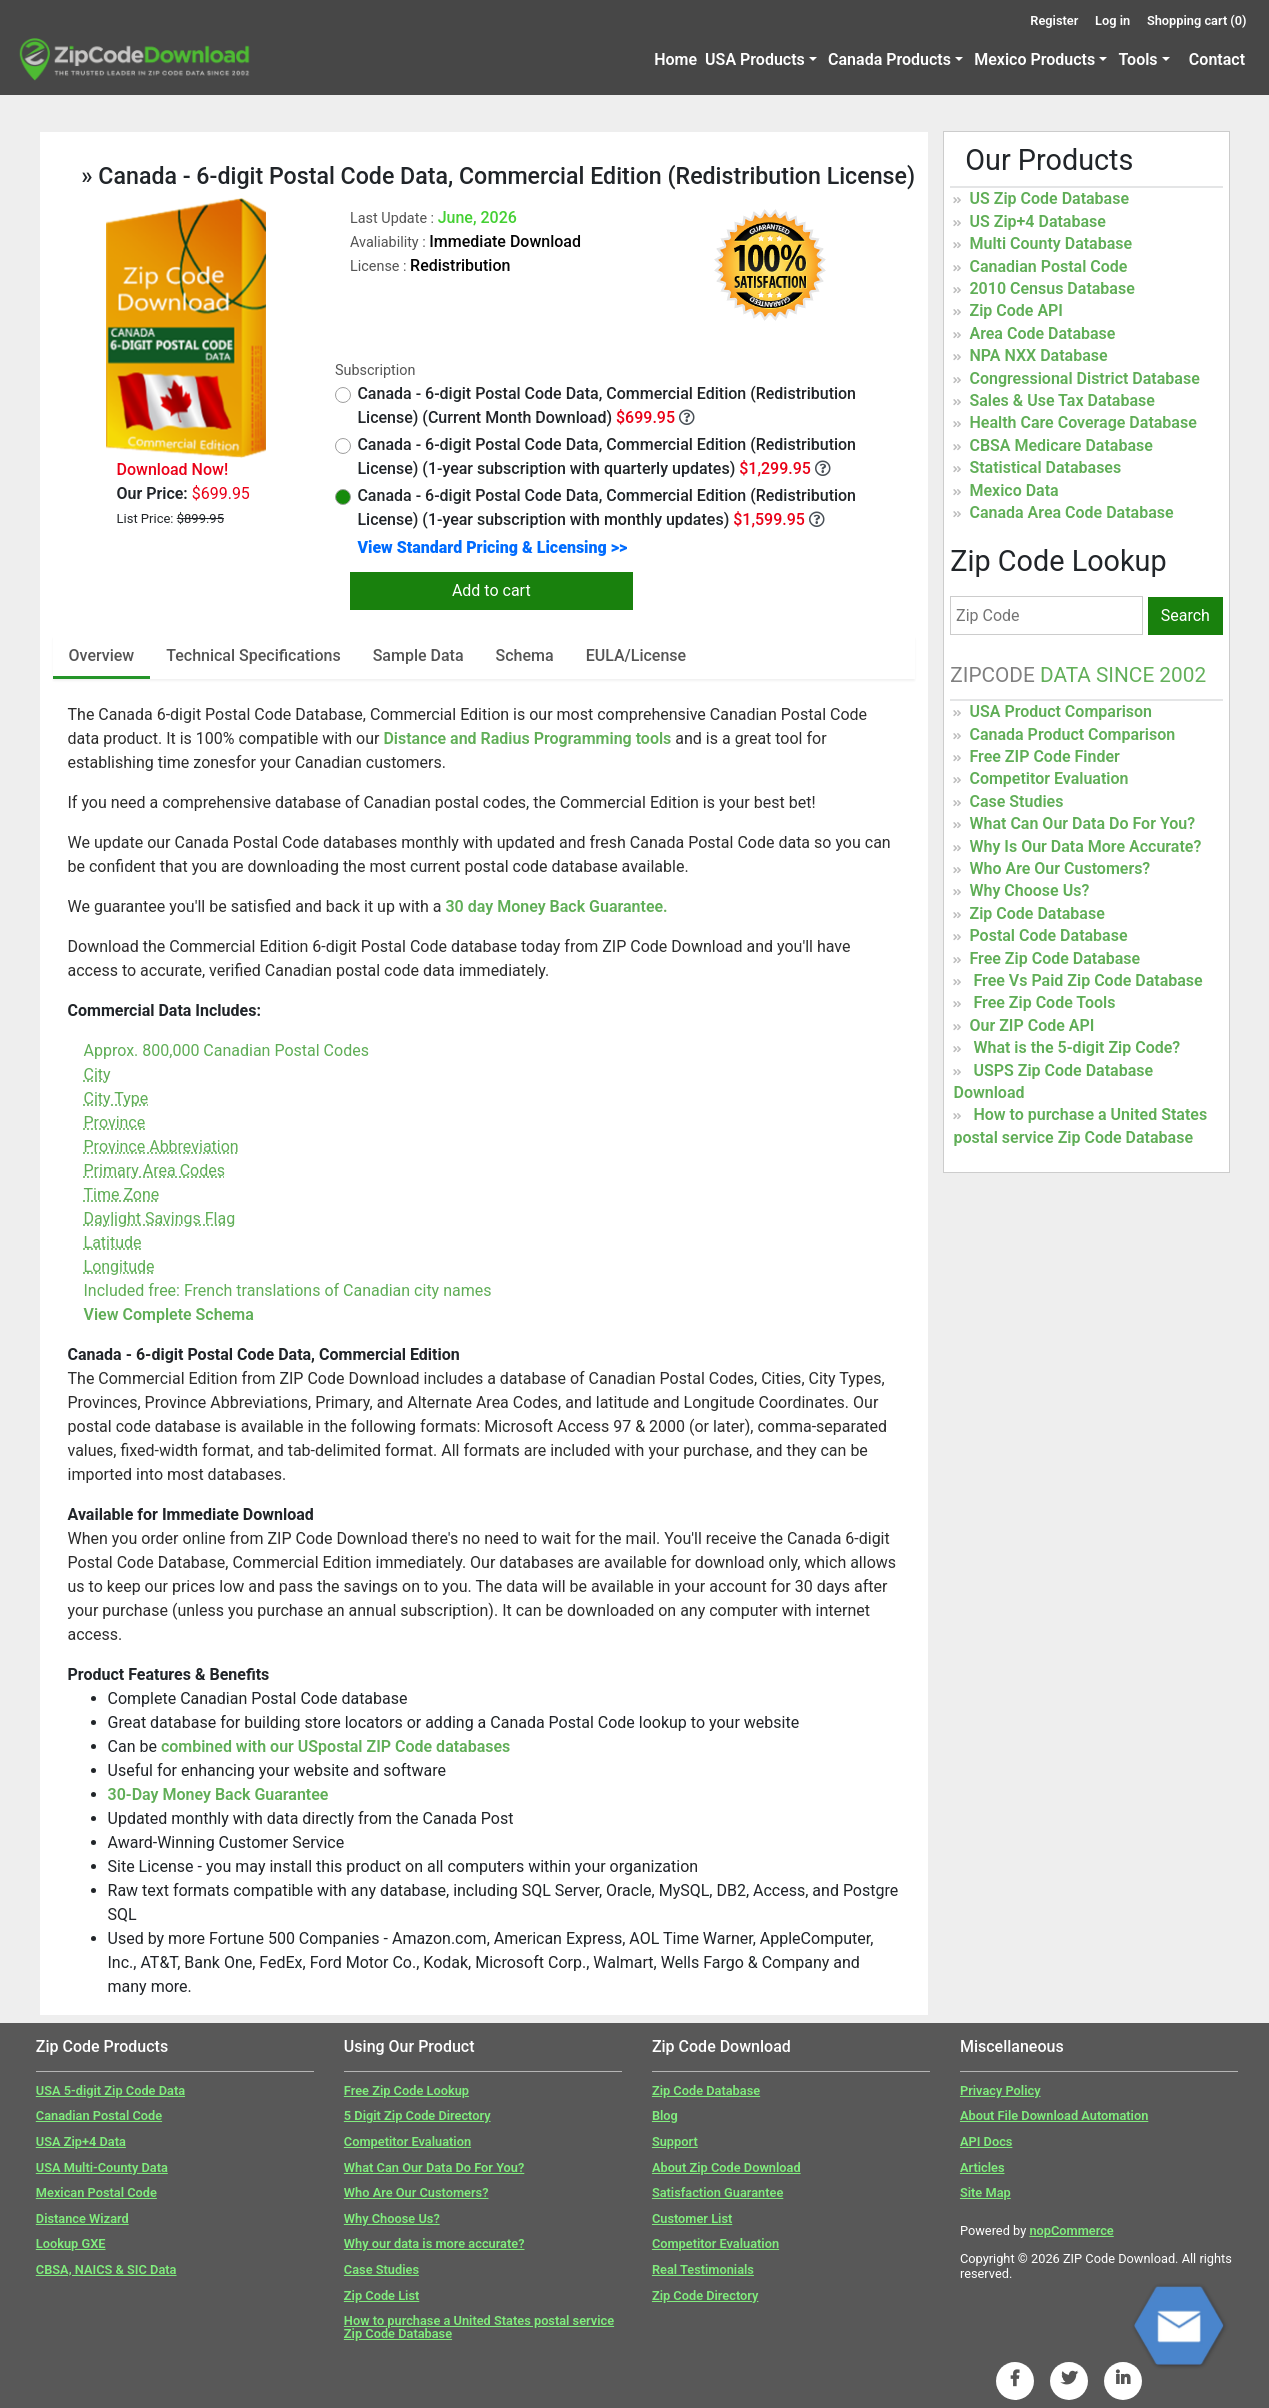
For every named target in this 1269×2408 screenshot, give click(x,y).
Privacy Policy (1000, 2090)
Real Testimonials (703, 2269)
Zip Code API (1015, 310)
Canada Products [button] (889, 59)
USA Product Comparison (1060, 711)
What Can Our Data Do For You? (1082, 823)
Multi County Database (1050, 243)
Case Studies (1016, 801)
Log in (1112, 20)
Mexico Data (1013, 490)
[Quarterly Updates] (823, 468)
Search (1185, 615)
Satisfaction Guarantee (717, 2192)
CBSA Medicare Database (1060, 445)
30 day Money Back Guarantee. (556, 906)
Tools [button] (1137, 59)
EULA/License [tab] (636, 655)
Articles (982, 2167)
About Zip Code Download (726, 2167)
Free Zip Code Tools (1044, 1002)
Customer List (692, 2218)
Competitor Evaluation (1048, 778)
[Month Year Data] (687, 417)
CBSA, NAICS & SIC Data (106, 2269)
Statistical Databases (1045, 467)
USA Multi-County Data (102, 2167)
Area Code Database (1042, 333)
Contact (1217, 59)
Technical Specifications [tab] (253, 655)
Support (675, 2141)
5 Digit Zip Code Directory (417, 2115)
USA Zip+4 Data (81, 2141)
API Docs (986, 2141)
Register (1054, 20)
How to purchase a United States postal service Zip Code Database (479, 2327)
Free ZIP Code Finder (1044, 756)
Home (675, 59)
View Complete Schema (169, 1314)
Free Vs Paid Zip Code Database (1087, 980)
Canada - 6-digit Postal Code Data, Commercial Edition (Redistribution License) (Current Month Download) (595, 405)
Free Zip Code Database (1054, 958)
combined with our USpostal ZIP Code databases (335, 1746)
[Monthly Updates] (817, 519)
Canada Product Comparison (1072, 734)
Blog (665, 2115)
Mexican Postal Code (96, 2192)
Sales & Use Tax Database (1061, 400)
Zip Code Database (1036, 913)
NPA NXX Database (1038, 355)
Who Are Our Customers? (1059, 868)
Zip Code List (381, 2295)
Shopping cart (1197, 20)
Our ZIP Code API (1031, 1025)
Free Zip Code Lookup (406, 2090)
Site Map (985, 2192)
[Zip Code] (1046, 615)
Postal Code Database (1048, 935)
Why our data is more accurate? (434, 2243)
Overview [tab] (102, 655)
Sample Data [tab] (418, 655)
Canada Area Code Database (1071, 512)
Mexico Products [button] (1034, 59)
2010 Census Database (1051, 288)
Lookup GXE (71, 2243)
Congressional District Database (1084, 378)
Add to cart (491, 590)
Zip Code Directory (705, 2295)
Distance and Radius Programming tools (529, 738)
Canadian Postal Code (1048, 266)
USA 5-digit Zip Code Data (110, 2090)
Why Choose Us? (1029, 890)
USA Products (755, 59)
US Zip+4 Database (1037, 221)
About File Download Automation (1054, 2115)
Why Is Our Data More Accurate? (1085, 846)
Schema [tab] (525, 655)
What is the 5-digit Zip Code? (1076, 1047)
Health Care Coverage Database (1082, 422)
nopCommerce (1071, 2230)
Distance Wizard (82, 2218)
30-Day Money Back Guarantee (218, 1794)
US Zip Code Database (1049, 198)
